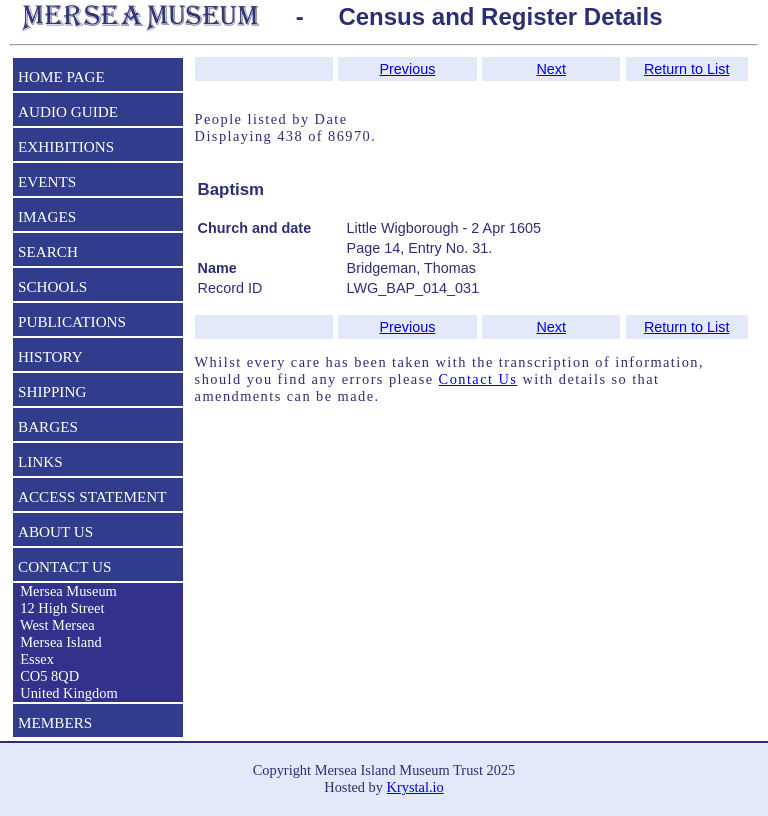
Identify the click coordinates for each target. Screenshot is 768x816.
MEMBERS (55, 722)
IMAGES (47, 216)
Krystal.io (415, 787)
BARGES (48, 426)
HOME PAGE (61, 76)
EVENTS (47, 181)
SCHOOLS (52, 286)
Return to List (687, 69)
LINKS (40, 461)
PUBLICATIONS (72, 321)
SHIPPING (52, 391)
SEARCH (48, 251)
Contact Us (478, 379)
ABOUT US (55, 531)
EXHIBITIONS (66, 146)
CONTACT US (64, 566)
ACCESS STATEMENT (92, 496)
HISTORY (50, 356)
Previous (407, 69)
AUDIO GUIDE (68, 111)
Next (551, 69)
